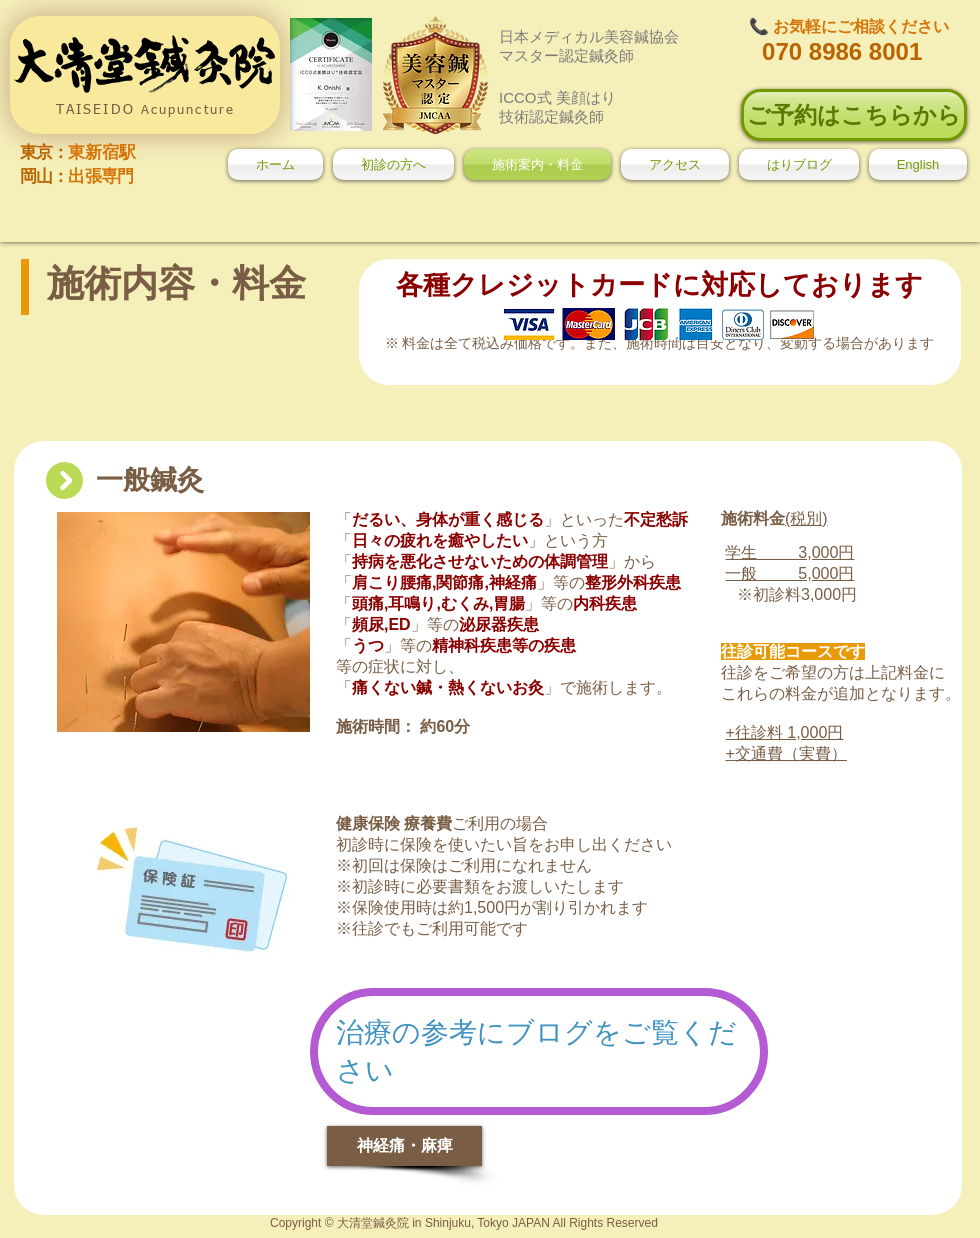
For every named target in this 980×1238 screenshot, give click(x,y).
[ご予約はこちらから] (854, 115)
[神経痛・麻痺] (404, 1146)
